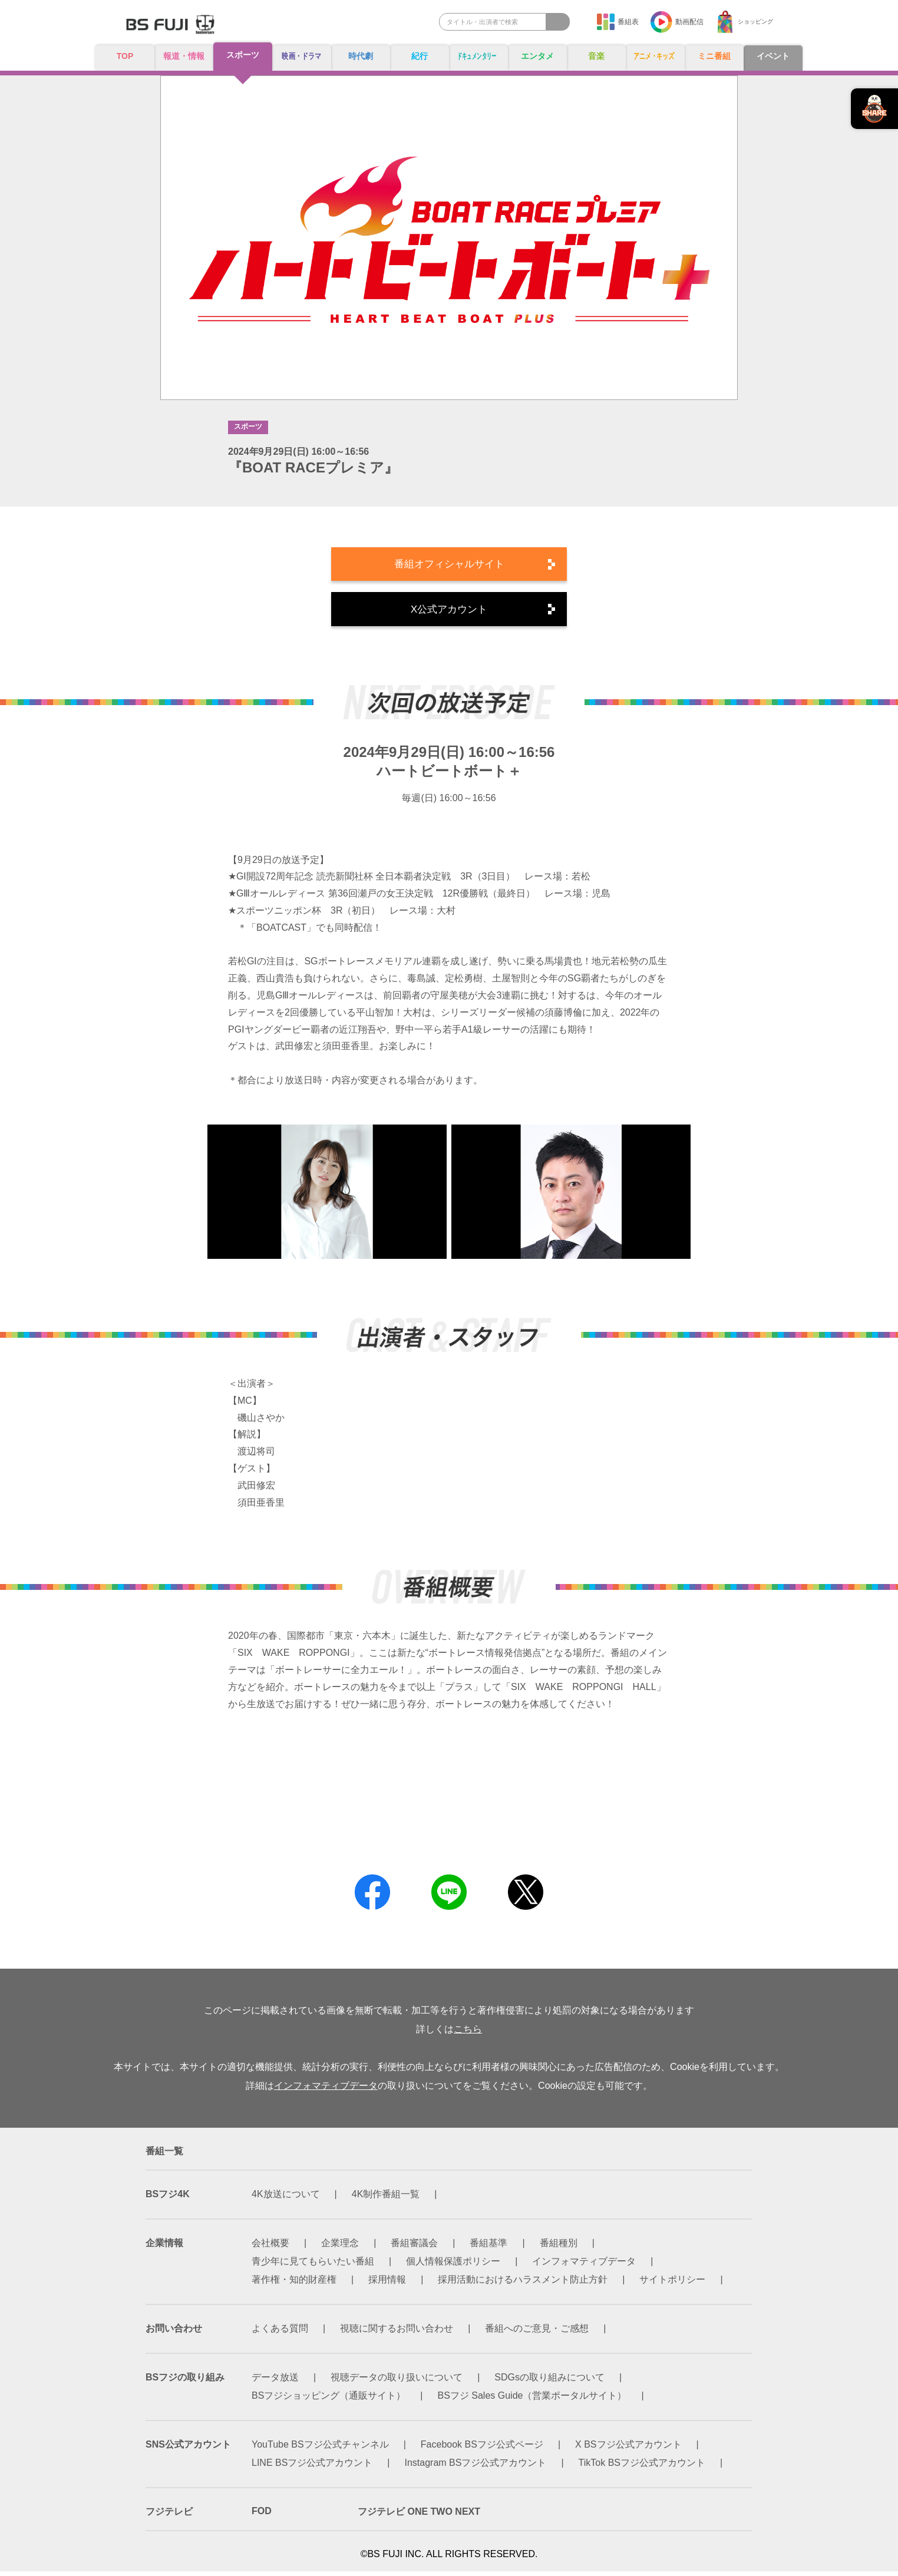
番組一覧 (164, 2156)
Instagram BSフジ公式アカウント (476, 2467)
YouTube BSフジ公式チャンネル (320, 2449)
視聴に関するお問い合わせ (396, 2333)
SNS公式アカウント (188, 2449)
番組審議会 (414, 2248)
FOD (262, 2516)
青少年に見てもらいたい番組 (313, 2266)
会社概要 (270, 2248)
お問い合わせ (174, 2333)
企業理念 (340, 2248)
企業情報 (164, 2248)
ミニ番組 (714, 57)
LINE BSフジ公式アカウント (312, 2467)
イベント (773, 57)
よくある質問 (280, 2333)
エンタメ (537, 57)
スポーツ (243, 56)
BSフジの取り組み (185, 2382)
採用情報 (387, 2284)
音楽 (596, 57)
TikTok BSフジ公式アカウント (642, 2467)
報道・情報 (183, 57)
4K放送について (286, 2199)
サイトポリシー (672, 2284)
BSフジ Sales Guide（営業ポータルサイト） (532, 2400)
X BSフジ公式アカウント (628, 2449)
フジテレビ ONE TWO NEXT (419, 2516)
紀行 (419, 57)
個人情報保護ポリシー (453, 2266)
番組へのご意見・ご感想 (537, 2333)
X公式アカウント (449, 613)
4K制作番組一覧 (386, 2199)
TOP (125, 56)
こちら (468, 2034)
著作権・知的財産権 (294, 2284)
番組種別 (558, 2248)
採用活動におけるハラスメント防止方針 (523, 2284)
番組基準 (488, 2248)
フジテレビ (169, 2516)
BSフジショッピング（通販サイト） (328, 2400)
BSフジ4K (168, 2199)
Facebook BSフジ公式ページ (482, 2449)
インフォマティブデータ (326, 2090)
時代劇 (360, 57)
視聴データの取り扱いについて (397, 2382)
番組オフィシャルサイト (449, 565)
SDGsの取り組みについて (549, 2382)
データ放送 (275, 2382)
